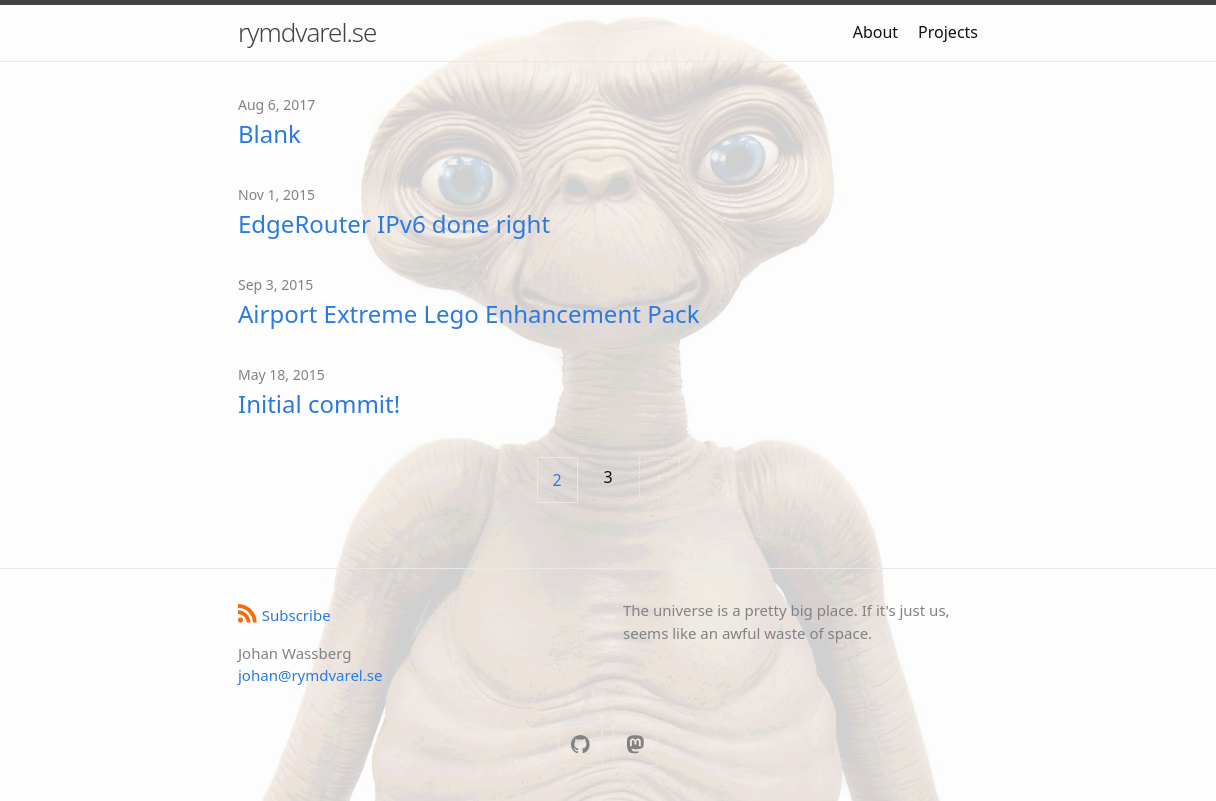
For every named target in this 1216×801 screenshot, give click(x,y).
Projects (948, 32)
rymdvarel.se (307, 32)
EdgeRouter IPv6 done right (394, 223)
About (875, 32)
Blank (269, 133)
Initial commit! (319, 403)
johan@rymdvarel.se (310, 675)
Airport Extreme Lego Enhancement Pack (468, 313)
